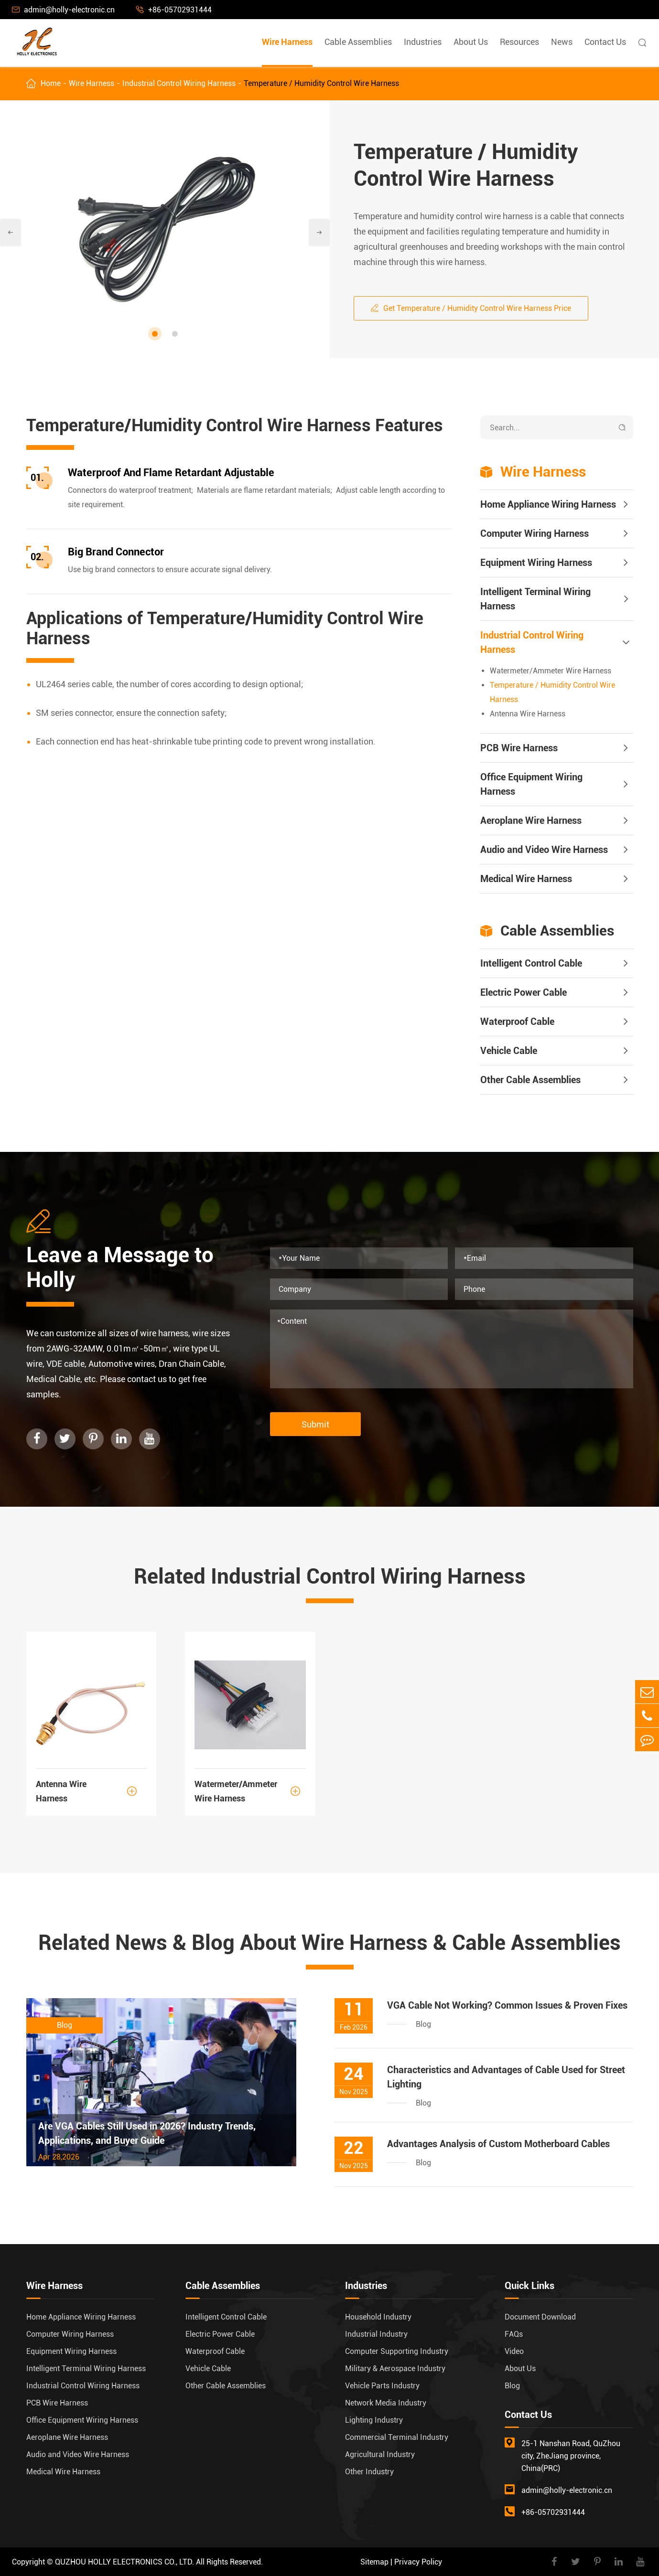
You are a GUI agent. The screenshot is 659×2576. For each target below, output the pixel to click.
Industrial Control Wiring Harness (179, 83)
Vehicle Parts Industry (382, 2385)
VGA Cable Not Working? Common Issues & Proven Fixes (507, 2005)
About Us (471, 42)
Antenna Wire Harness (527, 713)
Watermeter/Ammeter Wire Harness (550, 670)
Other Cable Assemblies (530, 1080)
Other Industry (369, 2471)
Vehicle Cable (508, 1050)
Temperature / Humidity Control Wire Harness (321, 83)
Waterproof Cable (517, 1021)
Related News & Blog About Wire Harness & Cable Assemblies (329, 1942)
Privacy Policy (418, 2561)
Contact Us (605, 42)
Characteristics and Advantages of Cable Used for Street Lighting (506, 2077)
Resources (519, 42)
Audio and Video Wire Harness (544, 849)
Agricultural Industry (380, 2454)
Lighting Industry (374, 2420)
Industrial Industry (376, 2334)
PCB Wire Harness (519, 748)
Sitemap (374, 2561)
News (562, 42)
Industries (423, 42)
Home (51, 83)
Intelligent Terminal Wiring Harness (535, 599)
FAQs (514, 2334)
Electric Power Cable (523, 992)
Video (514, 2351)
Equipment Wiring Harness (536, 562)
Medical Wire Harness (526, 878)
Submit (315, 1424)
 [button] (10, 232)
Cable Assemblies (358, 42)
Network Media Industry (385, 2402)
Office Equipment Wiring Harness (531, 784)
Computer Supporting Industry (396, 2351)
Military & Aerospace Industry (395, 2368)
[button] (155, 334)
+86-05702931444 (174, 9)
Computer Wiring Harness (534, 533)
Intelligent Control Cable (531, 963)
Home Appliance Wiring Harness (548, 504)
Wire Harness (287, 42)
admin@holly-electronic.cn (63, 9)
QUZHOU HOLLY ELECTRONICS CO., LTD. (124, 2561)
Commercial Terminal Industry (396, 2437)
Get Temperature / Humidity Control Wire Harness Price (471, 308)
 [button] (319, 232)
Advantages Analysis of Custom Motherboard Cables (498, 2144)
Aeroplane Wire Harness (531, 820)
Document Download (540, 2316)
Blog (512, 2385)
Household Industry (378, 2316)
